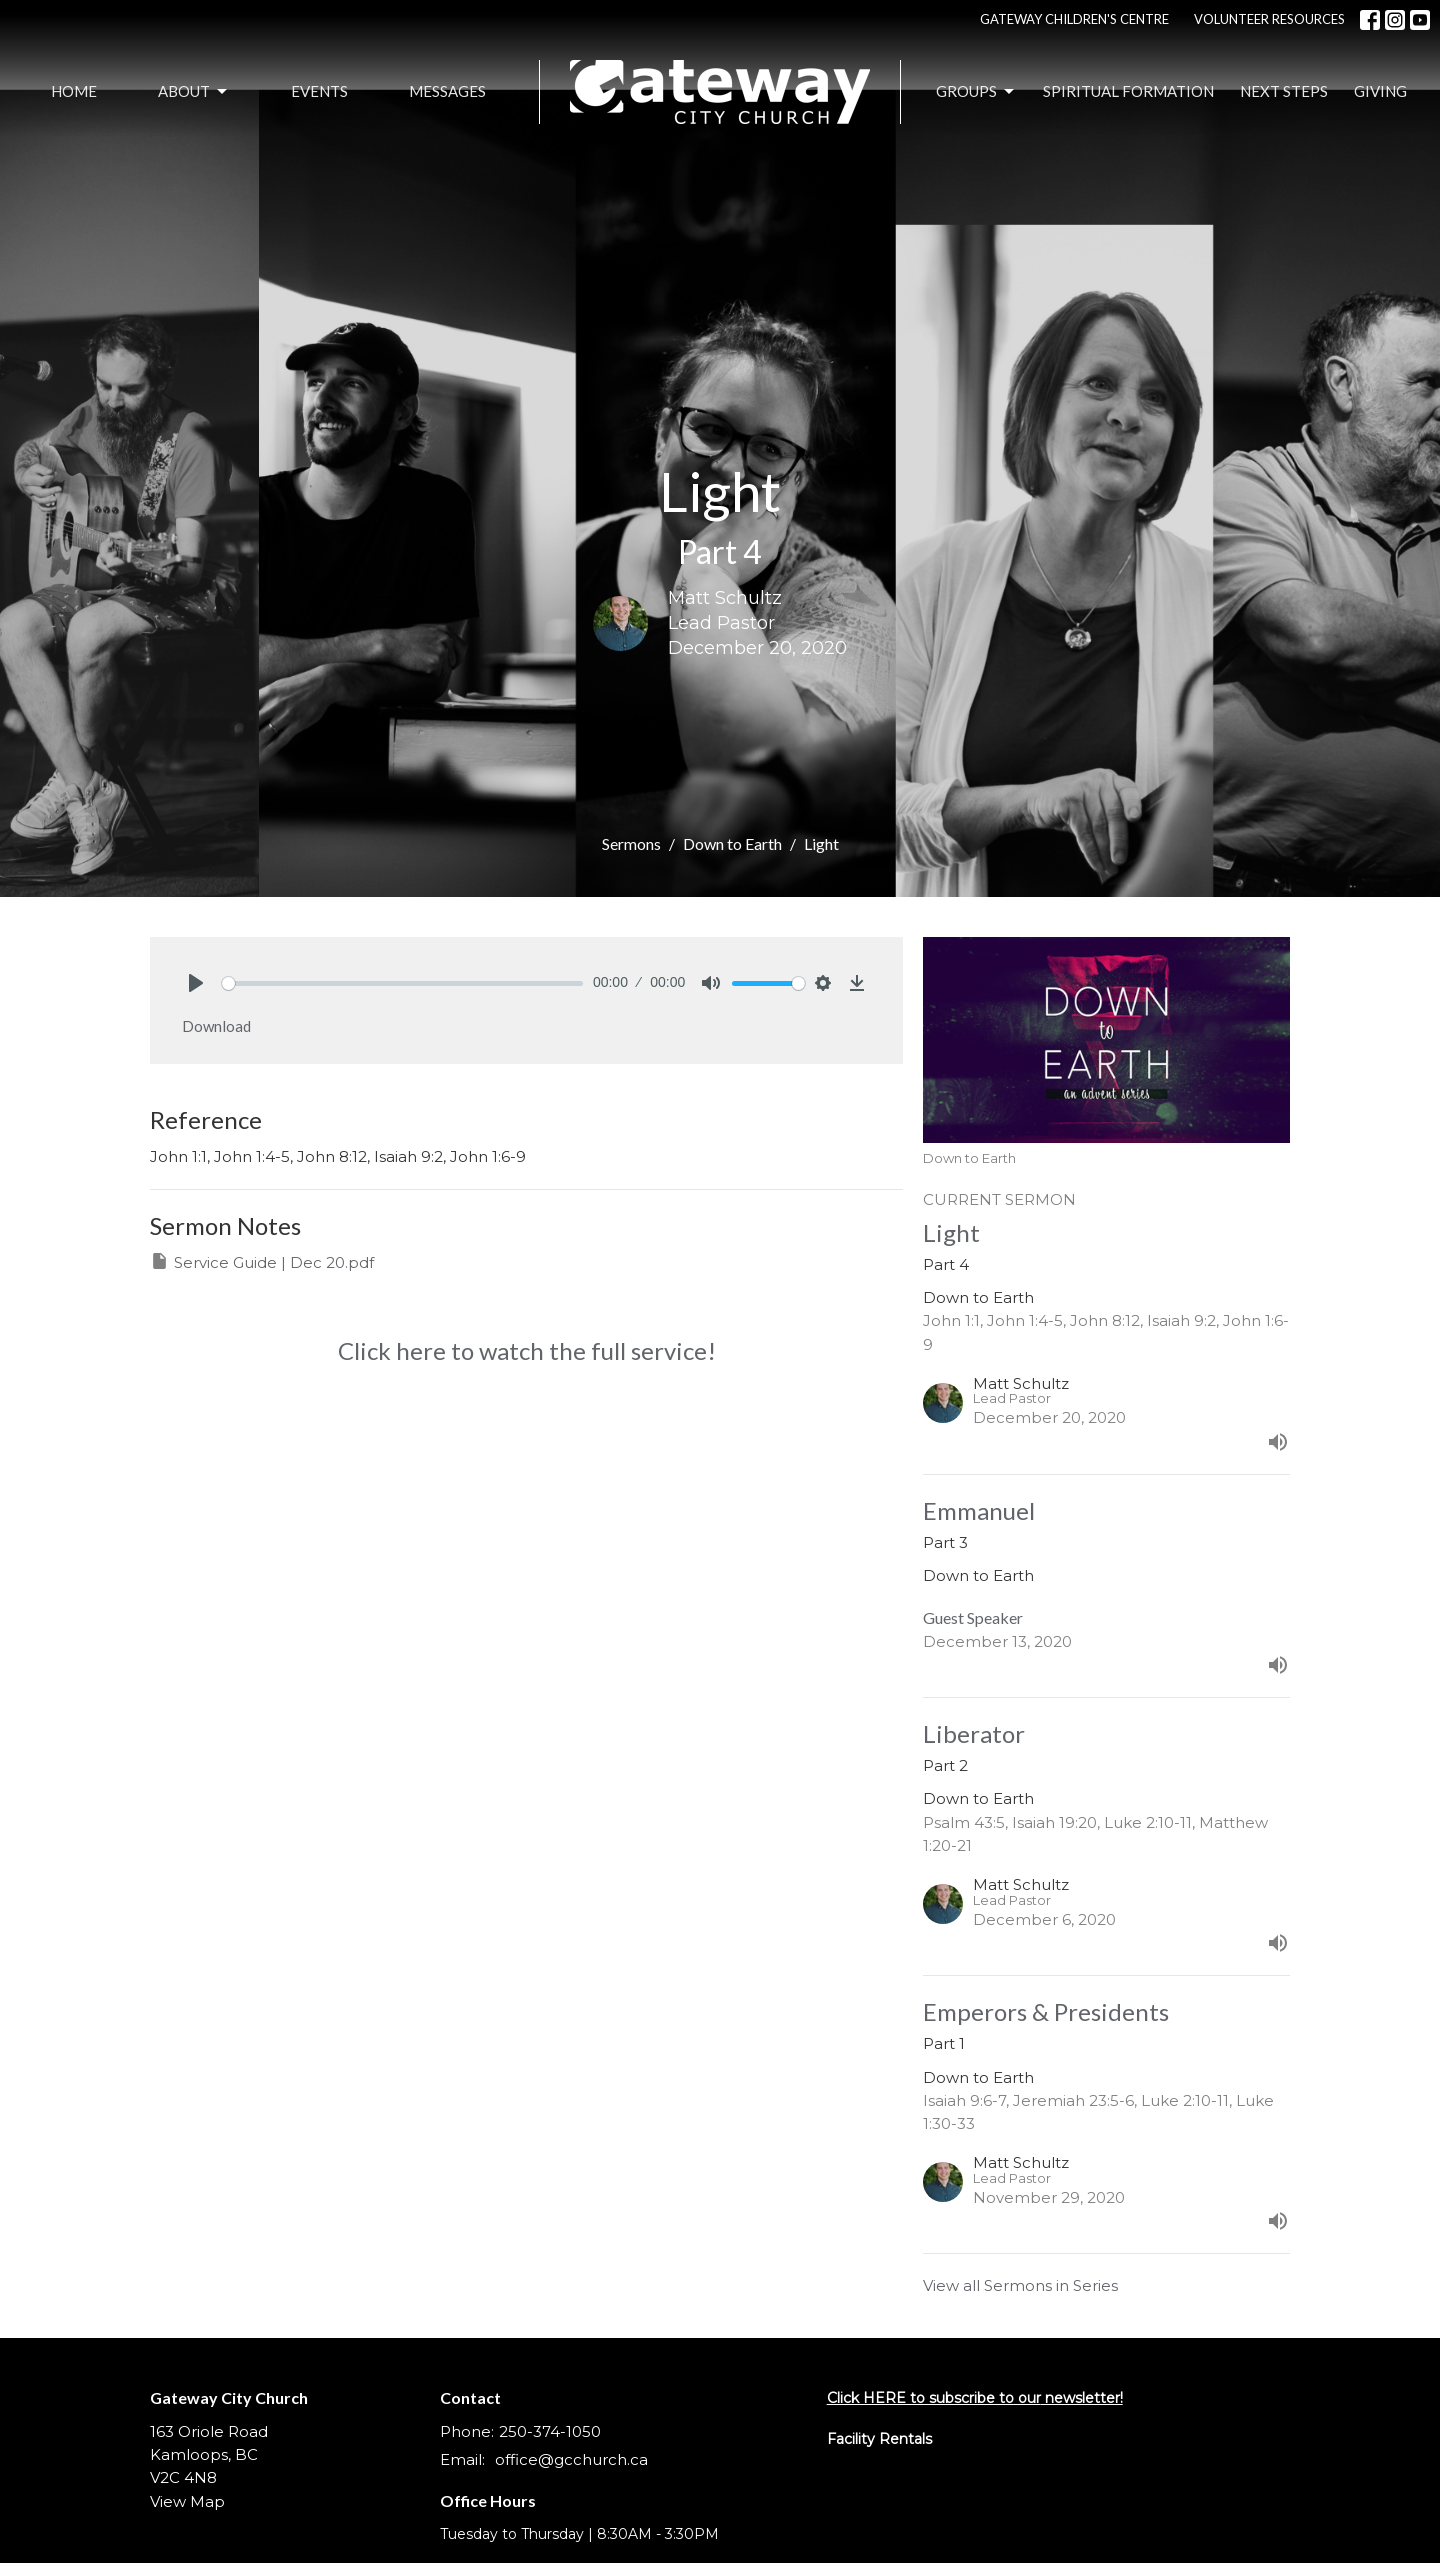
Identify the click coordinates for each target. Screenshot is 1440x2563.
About (194, 92)
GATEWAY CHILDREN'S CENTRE (1074, 19)
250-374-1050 (550, 2431)
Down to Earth (732, 843)
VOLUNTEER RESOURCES (1269, 19)
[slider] (402, 983)
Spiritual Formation (1128, 91)
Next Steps (1284, 91)
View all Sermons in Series (1020, 2285)
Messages (447, 91)
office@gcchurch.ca (571, 2459)
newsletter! (1082, 2398)
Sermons (631, 843)
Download (216, 1026)
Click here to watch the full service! (527, 1350)
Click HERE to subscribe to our (934, 2398)
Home (74, 91)
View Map (187, 2501)
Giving (1380, 91)
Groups (976, 92)
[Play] (196, 983)
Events (319, 91)
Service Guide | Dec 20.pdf (262, 1261)
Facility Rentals (879, 2439)
